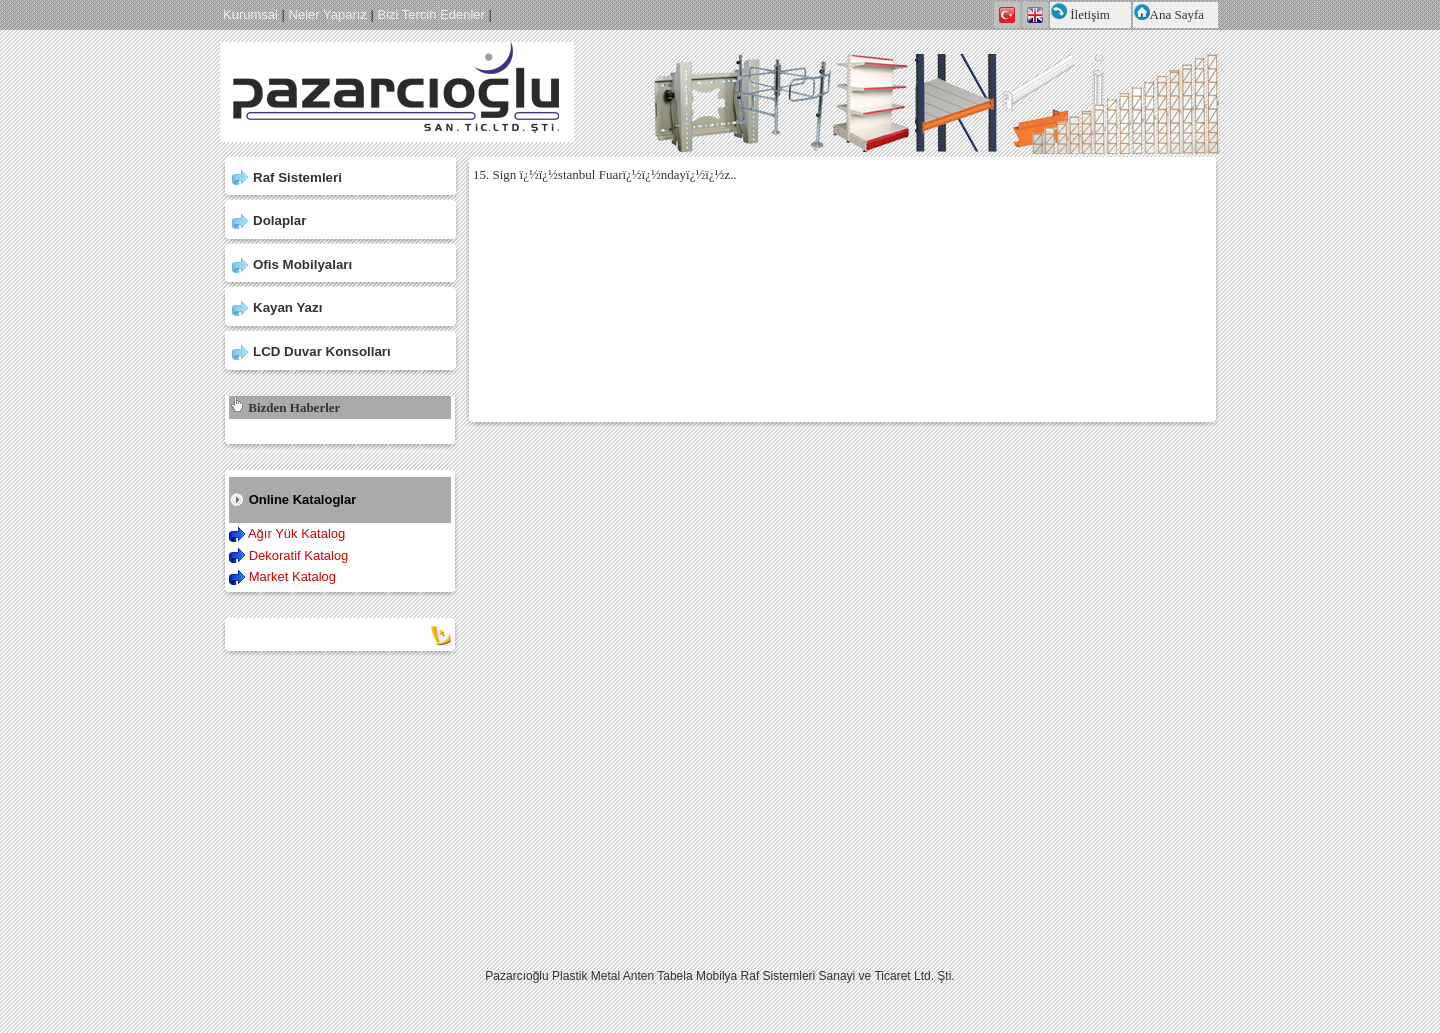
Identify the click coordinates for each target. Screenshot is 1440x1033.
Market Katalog (292, 576)
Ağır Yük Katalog (296, 533)
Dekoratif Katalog (299, 555)
